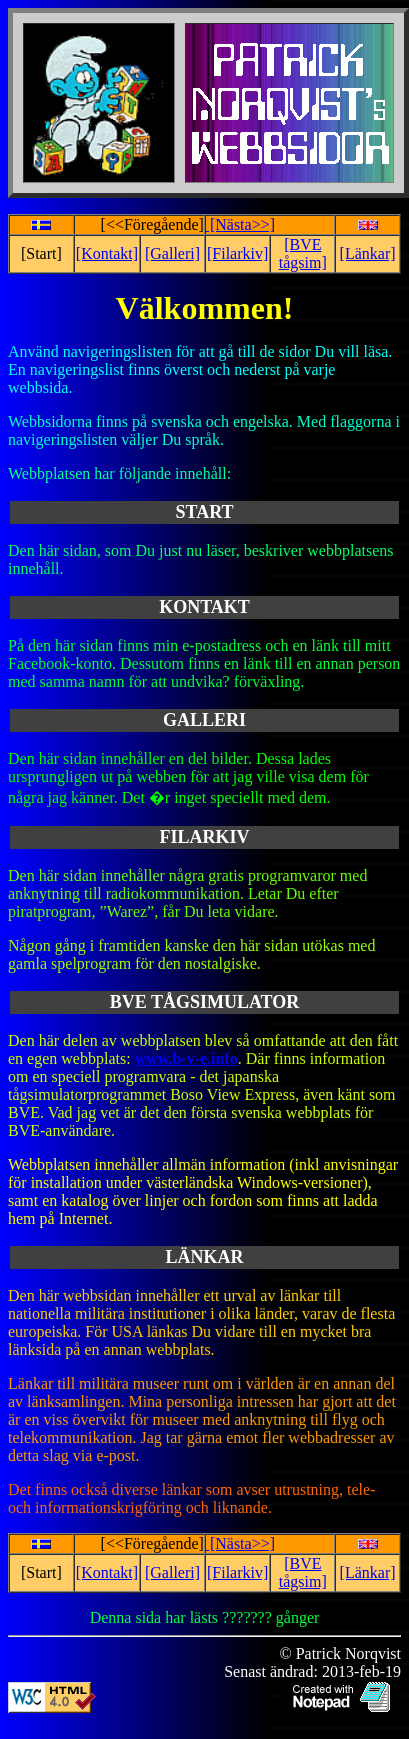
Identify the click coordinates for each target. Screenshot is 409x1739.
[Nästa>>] (240, 224)
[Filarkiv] (237, 253)
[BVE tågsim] (303, 253)
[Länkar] (368, 253)
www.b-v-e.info (186, 1058)
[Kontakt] (107, 253)
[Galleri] (172, 253)
